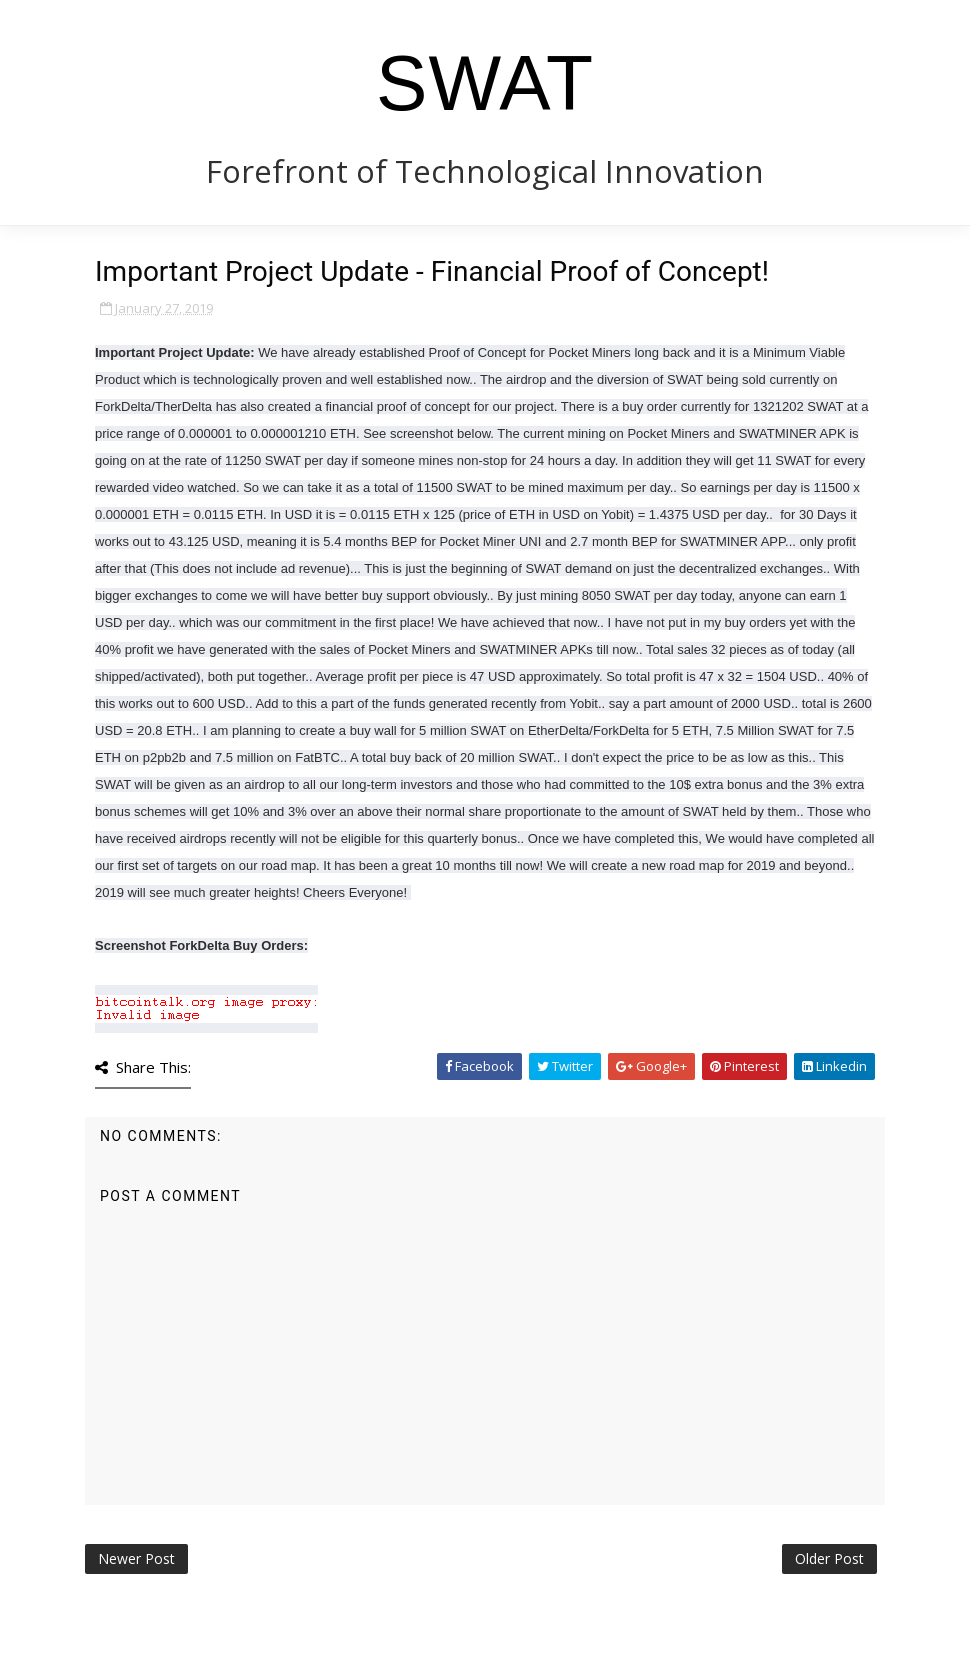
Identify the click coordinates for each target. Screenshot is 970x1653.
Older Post (829, 1558)
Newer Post (136, 1558)
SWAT (485, 83)
